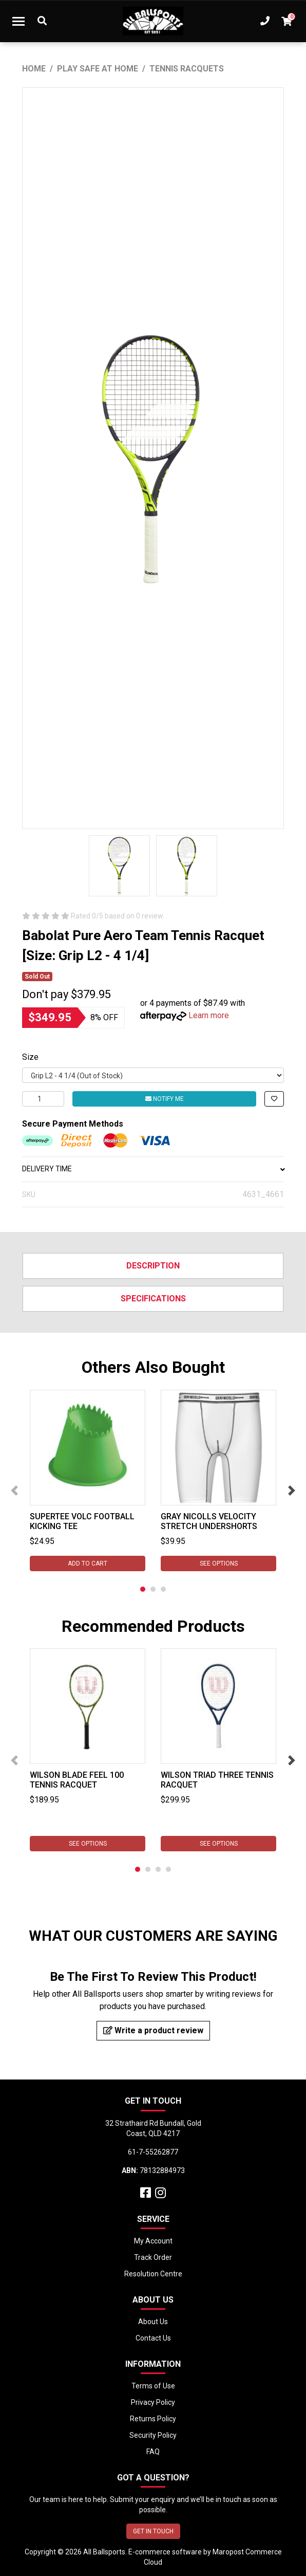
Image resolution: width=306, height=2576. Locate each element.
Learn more (208, 1015)
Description (153, 1266)
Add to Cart (87, 1563)
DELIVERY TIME (153, 1169)
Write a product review (153, 2030)
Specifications (153, 1298)
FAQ (153, 2452)
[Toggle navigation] (18, 21)
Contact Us (153, 2338)
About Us (153, 2321)
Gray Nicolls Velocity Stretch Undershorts (209, 1521)
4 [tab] (168, 1869)
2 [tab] (153, 1589)
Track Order (153, 2257)
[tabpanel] (87, 1480)
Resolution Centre (153, 2274)
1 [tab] (142, 1589)
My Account (153, 2241)
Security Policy (153, 2435)
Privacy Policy (153, 2402)
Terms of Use (153, 2386)
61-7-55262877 (153, 2152)
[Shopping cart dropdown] (286, 21)
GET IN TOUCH (153, 2531)
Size (30, 1057)
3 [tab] (163, 1589)
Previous (14, 1490)
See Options (219, 1563)
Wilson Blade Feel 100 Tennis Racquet (77, 1780)
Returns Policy (153, 2419)
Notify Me (164, 1098)
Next (291, 1490)
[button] (274, 1099)
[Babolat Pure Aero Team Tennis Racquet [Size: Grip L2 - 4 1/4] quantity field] (43, 1099)
